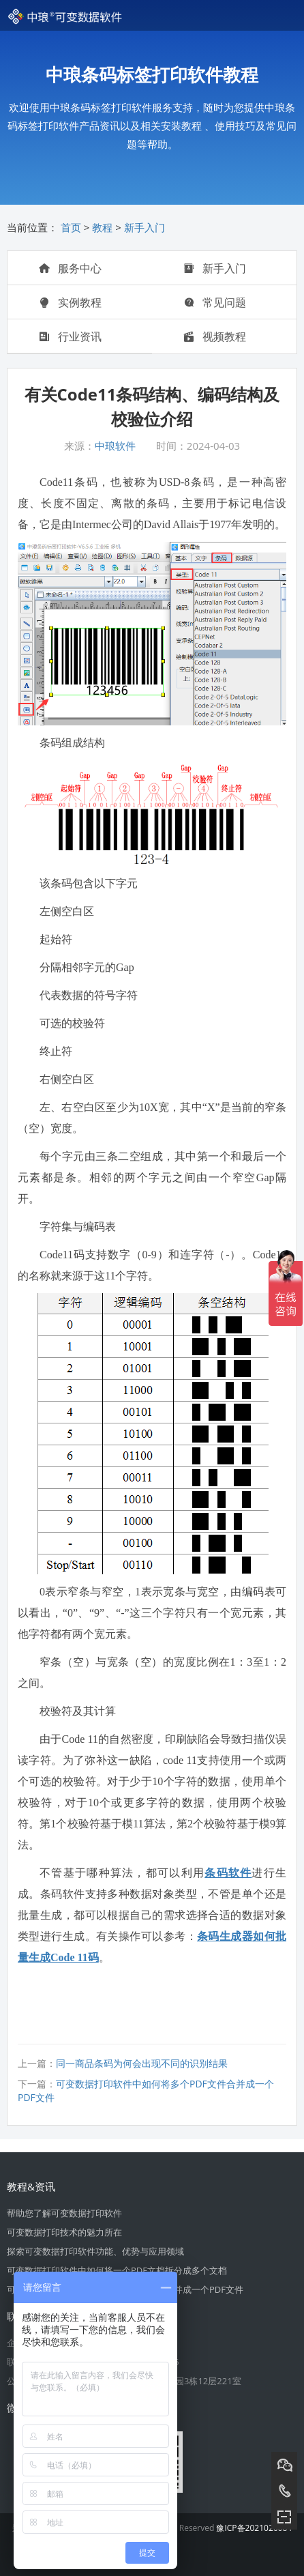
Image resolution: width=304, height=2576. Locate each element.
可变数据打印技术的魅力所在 (64, 2232)
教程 (102, 227)
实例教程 (70, 302)
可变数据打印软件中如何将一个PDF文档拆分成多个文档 (117, 2270)
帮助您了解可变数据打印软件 (64, 2213)
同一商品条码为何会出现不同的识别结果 (142, 2063)
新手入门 (144, 227)
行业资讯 (70, 336)
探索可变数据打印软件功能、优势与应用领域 (95, 2251)
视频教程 (214, 336)
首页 (71, 227)
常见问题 (214, 302)
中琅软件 (115, 445)
